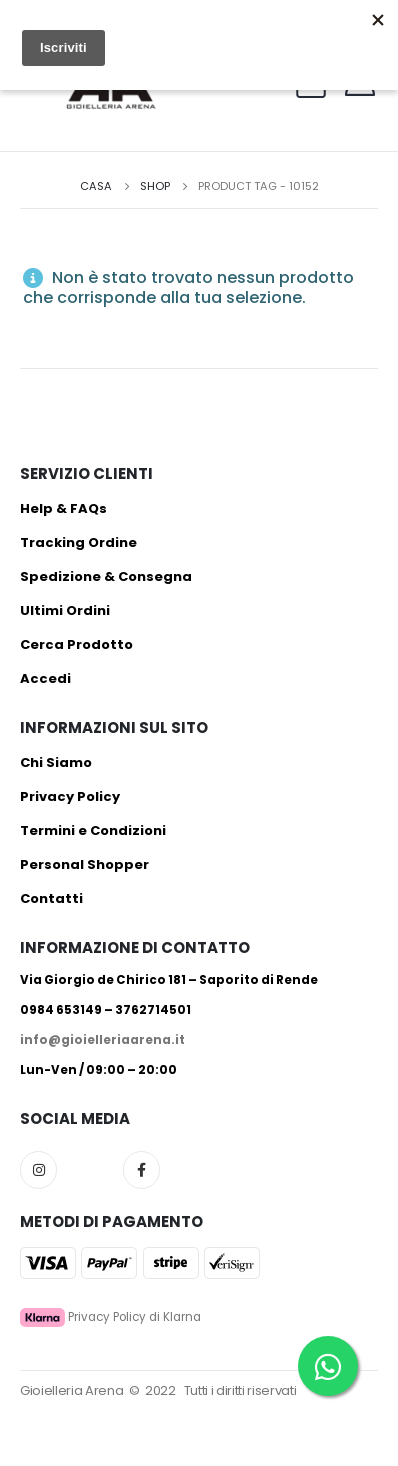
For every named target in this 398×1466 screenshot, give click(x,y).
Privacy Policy (70, 796)
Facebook (141, 1169)
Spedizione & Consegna (106, 576)
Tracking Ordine (78, 542)
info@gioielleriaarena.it (102, 1040)
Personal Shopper (84, 864)
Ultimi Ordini (65, 610)
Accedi (45, 678)
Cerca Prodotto (76, 644)
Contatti (51, 898)
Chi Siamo (56, 762)
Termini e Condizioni (93, 830)
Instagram (38, 1169)
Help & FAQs (63, 508)
